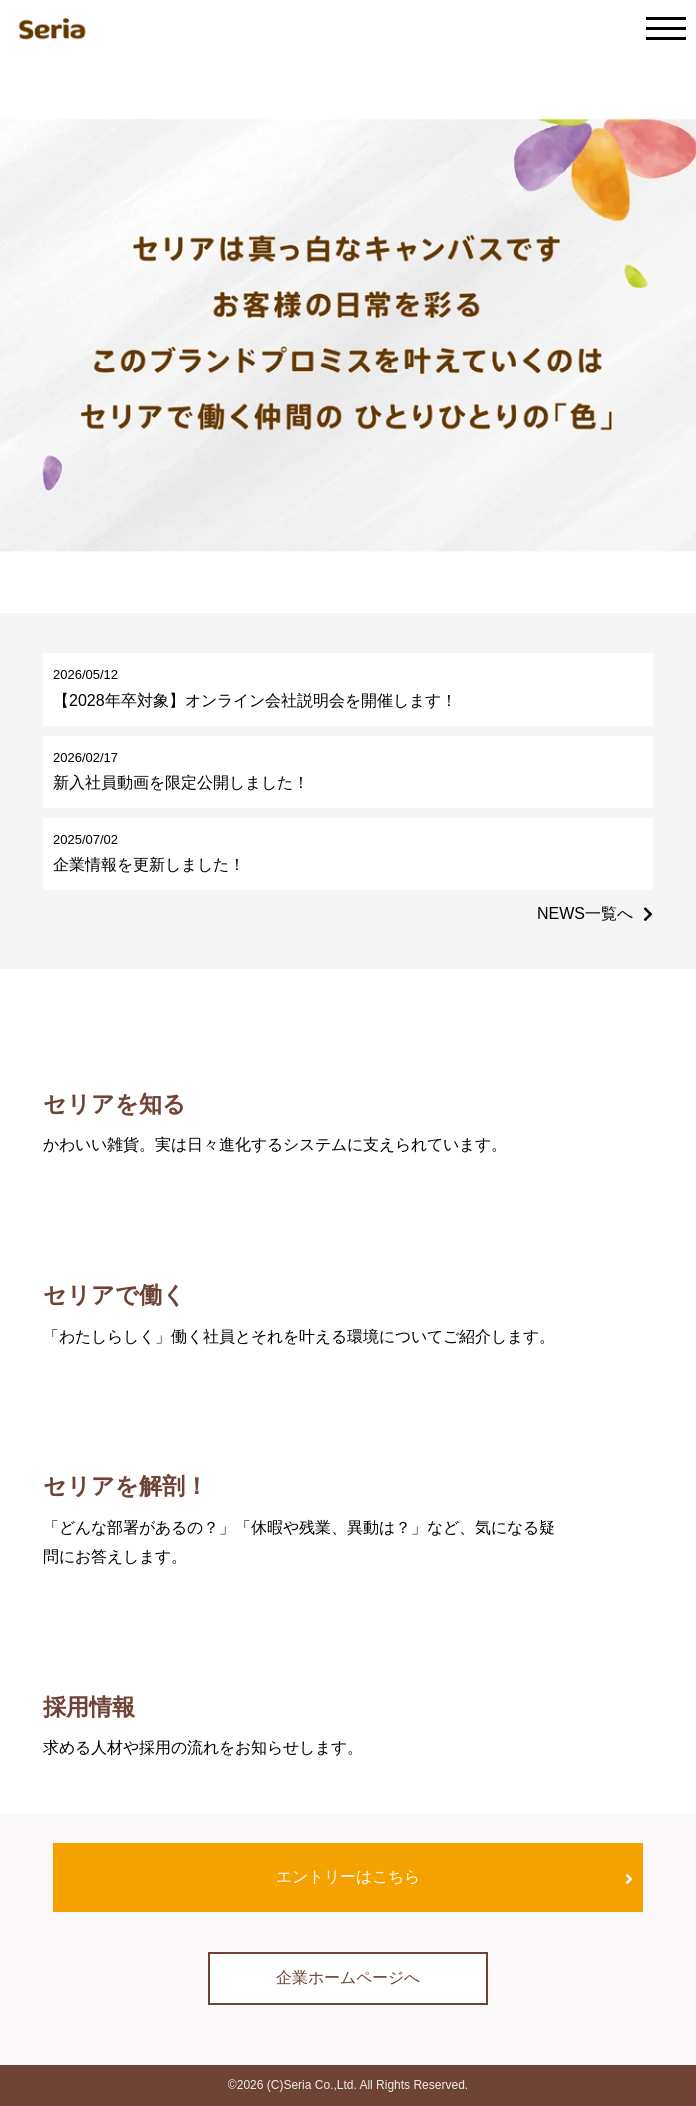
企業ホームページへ (348, 1977)
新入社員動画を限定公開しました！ (181, 782)
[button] (326, 588)
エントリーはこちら (348, 1876)
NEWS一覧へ (585, 913)
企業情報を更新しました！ (149, 864)
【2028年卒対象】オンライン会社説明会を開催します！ (255, 700)
